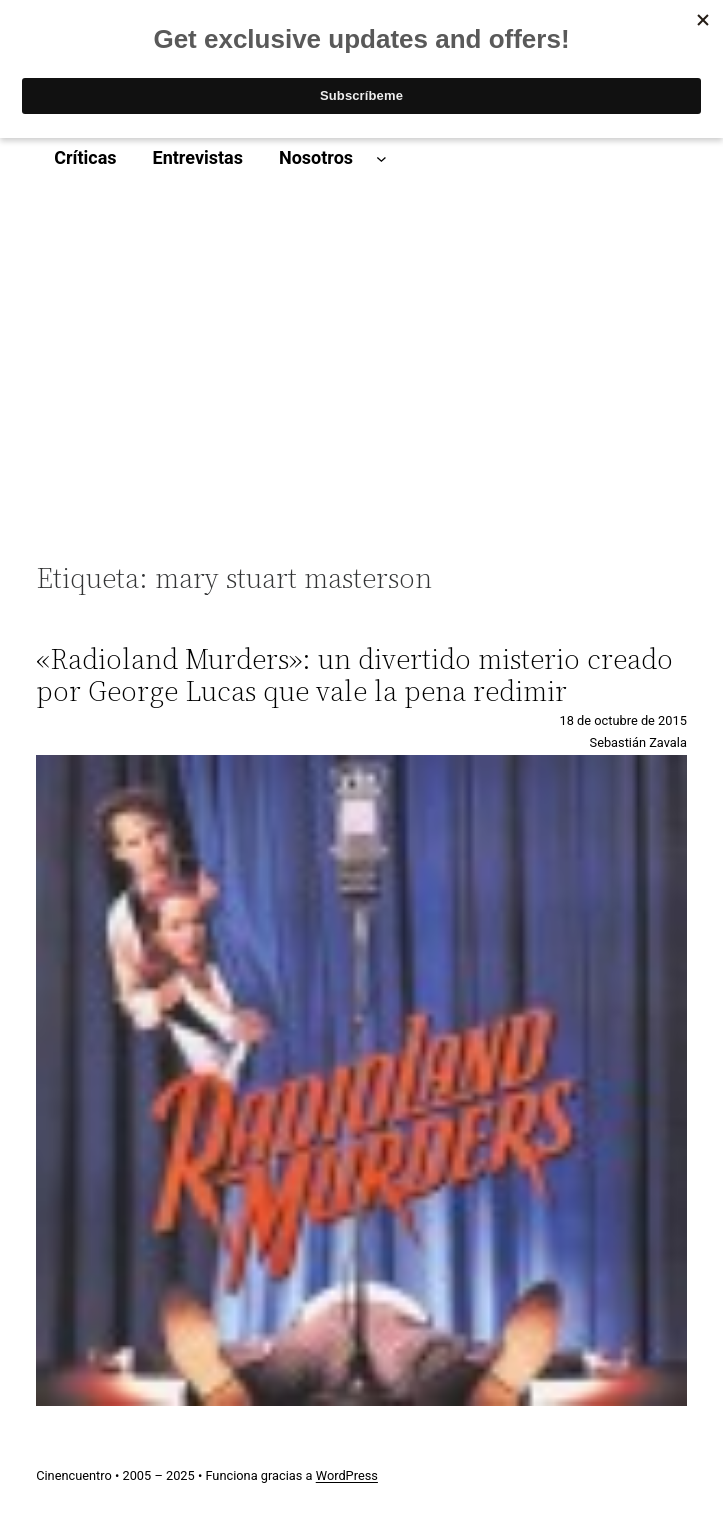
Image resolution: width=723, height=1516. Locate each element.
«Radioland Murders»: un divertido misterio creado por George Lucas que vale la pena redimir (354, 675)
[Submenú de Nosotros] (381, 158)
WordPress (347, 1475)
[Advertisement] (361, 370)
